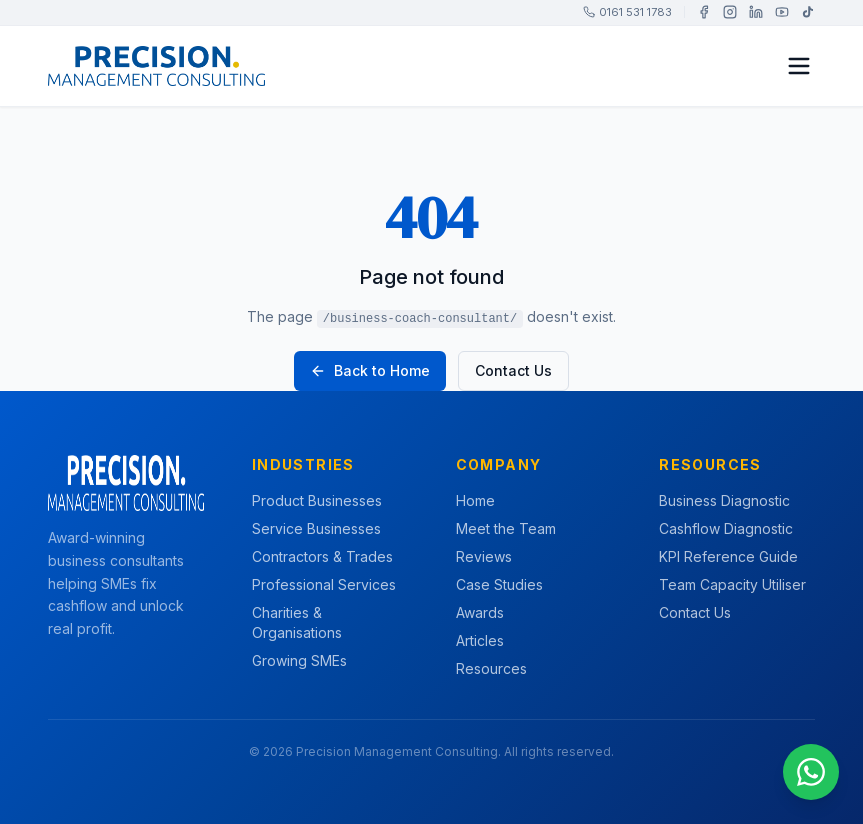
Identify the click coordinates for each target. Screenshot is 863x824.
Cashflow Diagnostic (726, 528)
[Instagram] (730, 12)
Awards (480, 612)
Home (475, 500)
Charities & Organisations (297, 622)
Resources (491, 668)
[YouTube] (782, 12)
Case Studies (499, 584)
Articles (480, 640)
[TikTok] (808, 12)
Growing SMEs (299, 660)
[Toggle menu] (799, 66)
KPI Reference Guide (728, 556)
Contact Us (513, 370)
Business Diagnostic (724, 500)
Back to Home (370, 370)
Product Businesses (317, 500)
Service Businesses (316, 528)
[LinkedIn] (756, 12)
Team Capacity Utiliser (732, 584)
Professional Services (324, 584)
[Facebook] (704, 12)
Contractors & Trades (322, 556)
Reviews (484, 556)
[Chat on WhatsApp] (811, 772)
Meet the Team (506, 528)
